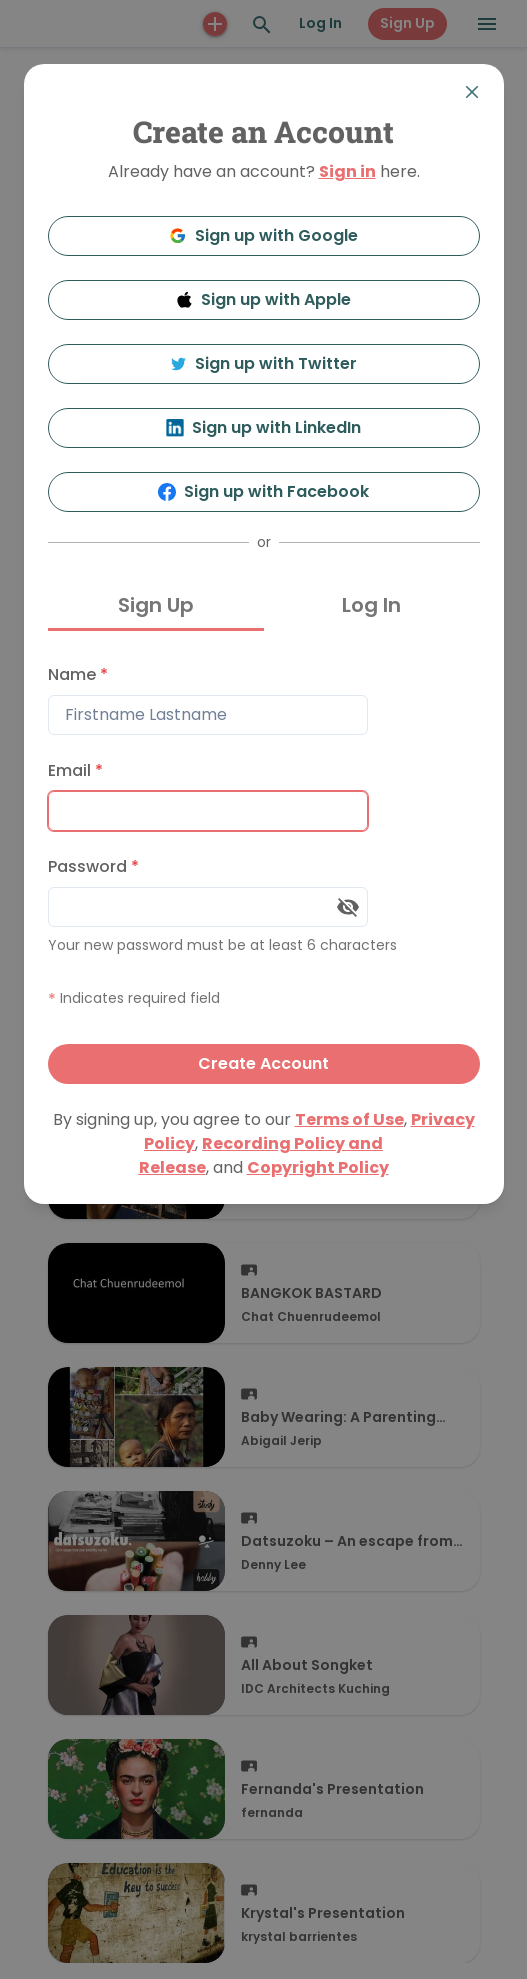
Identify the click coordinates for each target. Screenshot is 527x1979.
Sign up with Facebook (263, 491)
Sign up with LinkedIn (263, 427)
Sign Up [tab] (156, 605)
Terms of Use (349, 1119)
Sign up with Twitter (264, 363)
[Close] (472, 92)
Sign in (347, 171)
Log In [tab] (371, 605)
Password (93, 866)
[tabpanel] (264, 869)
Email (75, 770)
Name (78, 674)
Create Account (263, 1063)
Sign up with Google (263, 235)
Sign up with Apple (264, 299)
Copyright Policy (318, 1167)
